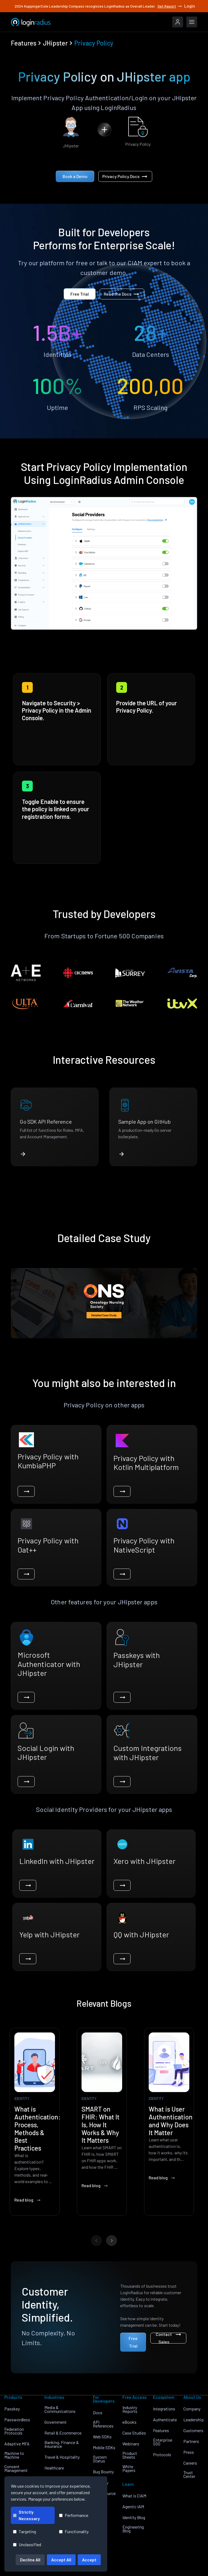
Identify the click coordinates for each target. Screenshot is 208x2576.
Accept (89, 2559)
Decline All (30, 2559)
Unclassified (27, 2544)
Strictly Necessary (26, 2515)
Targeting (24, 2531)
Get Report (170, 6)
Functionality (74, 2531)
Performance (73, 2515)
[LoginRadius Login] (177, 22)
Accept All (61, 2559)
